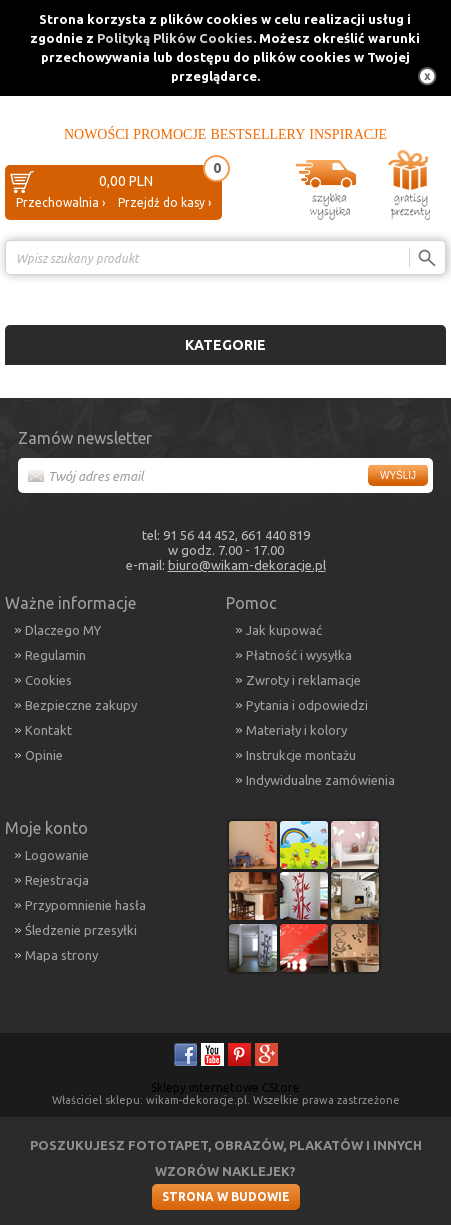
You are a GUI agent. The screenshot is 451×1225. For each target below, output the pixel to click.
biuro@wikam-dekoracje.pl (247, 565)
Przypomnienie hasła (85, 905)
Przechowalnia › (60, 202)
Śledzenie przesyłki (81, 930)
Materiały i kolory (296, 730)
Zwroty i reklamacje (303, 680)
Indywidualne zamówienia (320, 780)
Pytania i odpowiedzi (307, 705)
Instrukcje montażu (301, 755)
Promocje (169, 134)
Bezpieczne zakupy (81, 705)
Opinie (44, 755)
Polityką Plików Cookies (175, 38)
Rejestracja (57, 880)
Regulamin (55, 655)
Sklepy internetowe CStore (225, 1087)
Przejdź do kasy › (164, 202)
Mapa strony (61, 955)
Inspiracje (348, 134)
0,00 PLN (126, 181)
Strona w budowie (226, 1196)
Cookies (48, 680)
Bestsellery (257, 134)
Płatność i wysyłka (299, 655)
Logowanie (57, 855)
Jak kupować (284, 630)
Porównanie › (404, 292)
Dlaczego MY (63, 630)
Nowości (96, 134)
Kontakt (48, 730)
